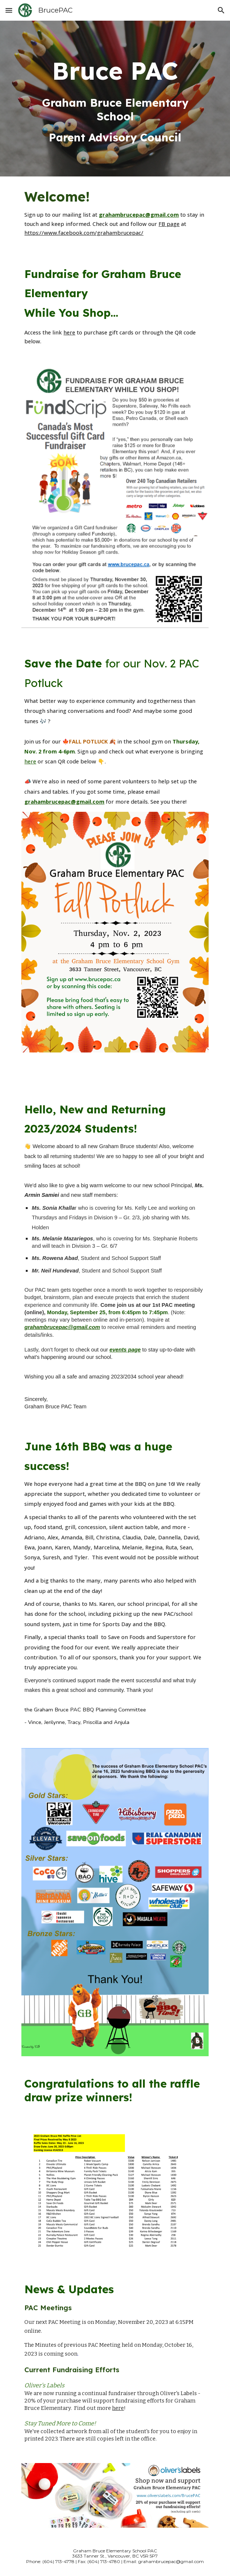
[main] (114, 98)
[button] (9, 10)
